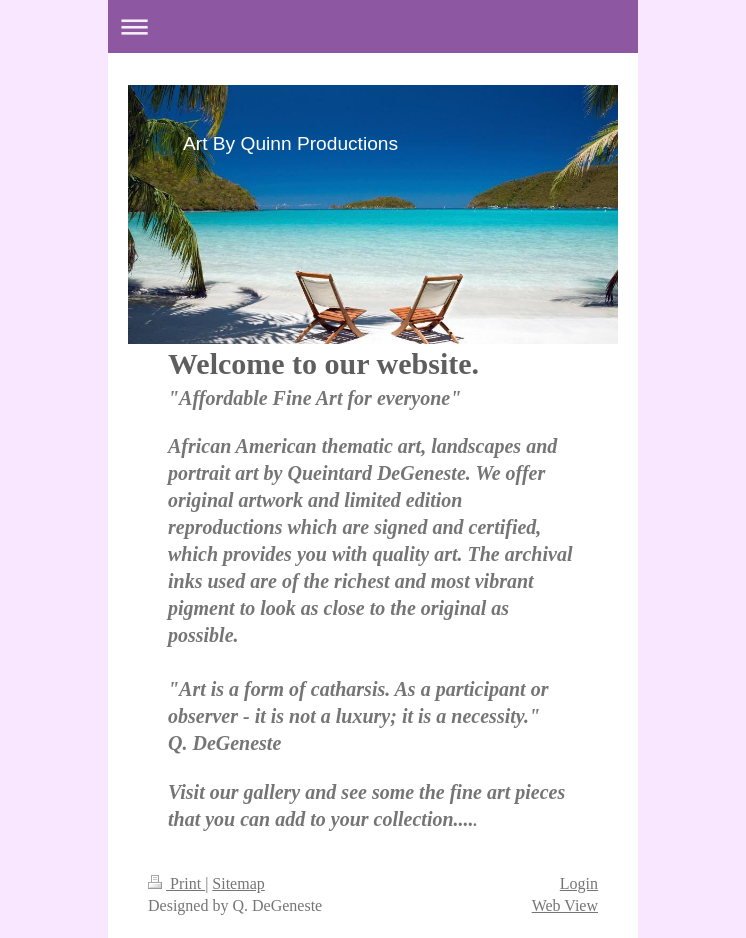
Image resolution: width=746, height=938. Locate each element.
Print (176, 883)
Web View (565, 905)
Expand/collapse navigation (373, 26)
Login (579, 883)
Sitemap (238, 883)
